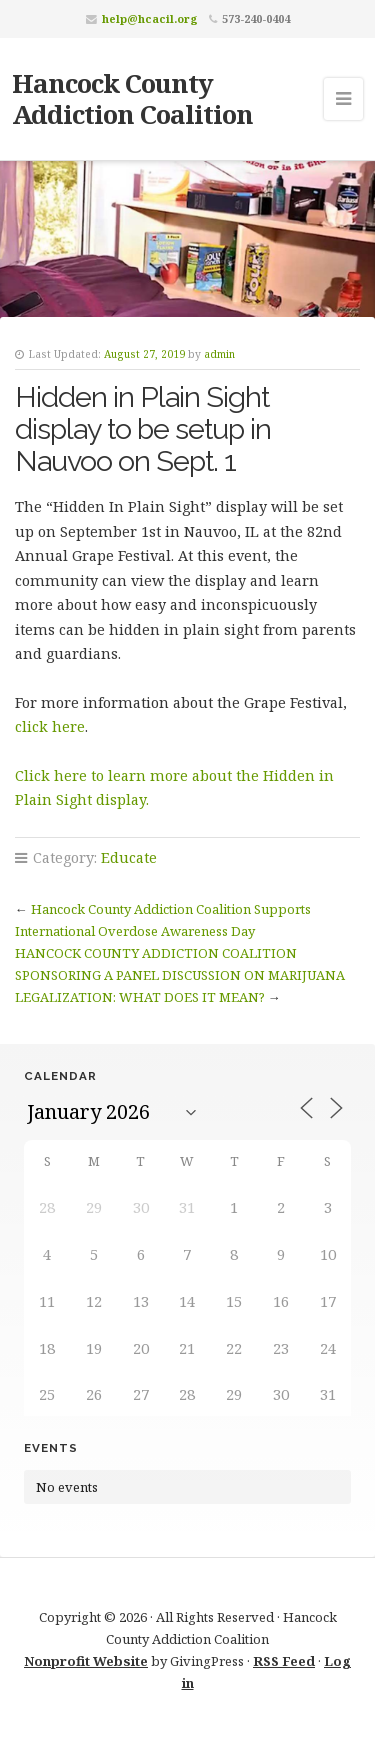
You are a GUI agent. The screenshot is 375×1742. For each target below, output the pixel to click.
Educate (129, 857)
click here (50, 726)
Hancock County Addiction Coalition (132, 98)
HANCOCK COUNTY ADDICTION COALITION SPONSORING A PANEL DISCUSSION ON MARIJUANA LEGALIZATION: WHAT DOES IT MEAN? (180, 975)
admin (219, 354)
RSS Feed (284, 1661)
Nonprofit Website (86, 1661)
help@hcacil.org (150, 18)
